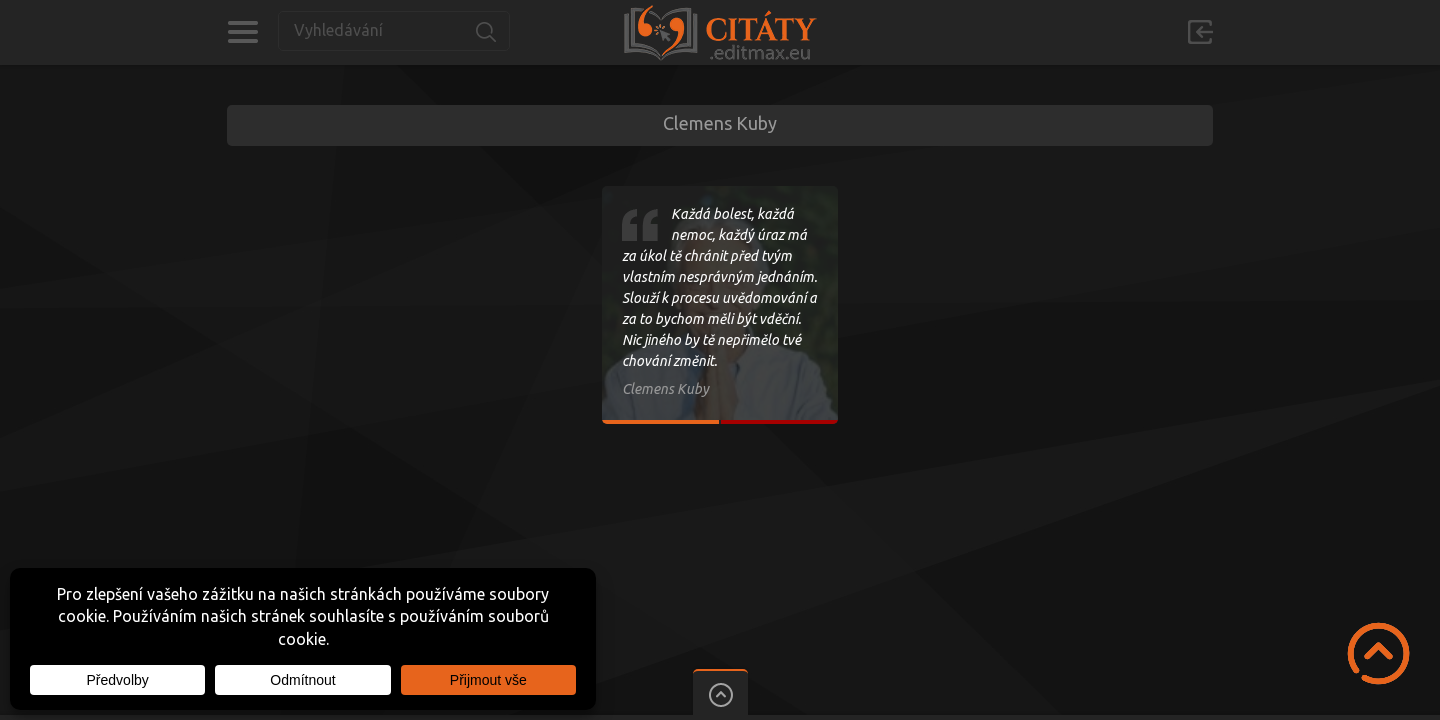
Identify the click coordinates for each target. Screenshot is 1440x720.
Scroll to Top (1378, 653)
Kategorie (242, 32)
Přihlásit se (1200, 32)
